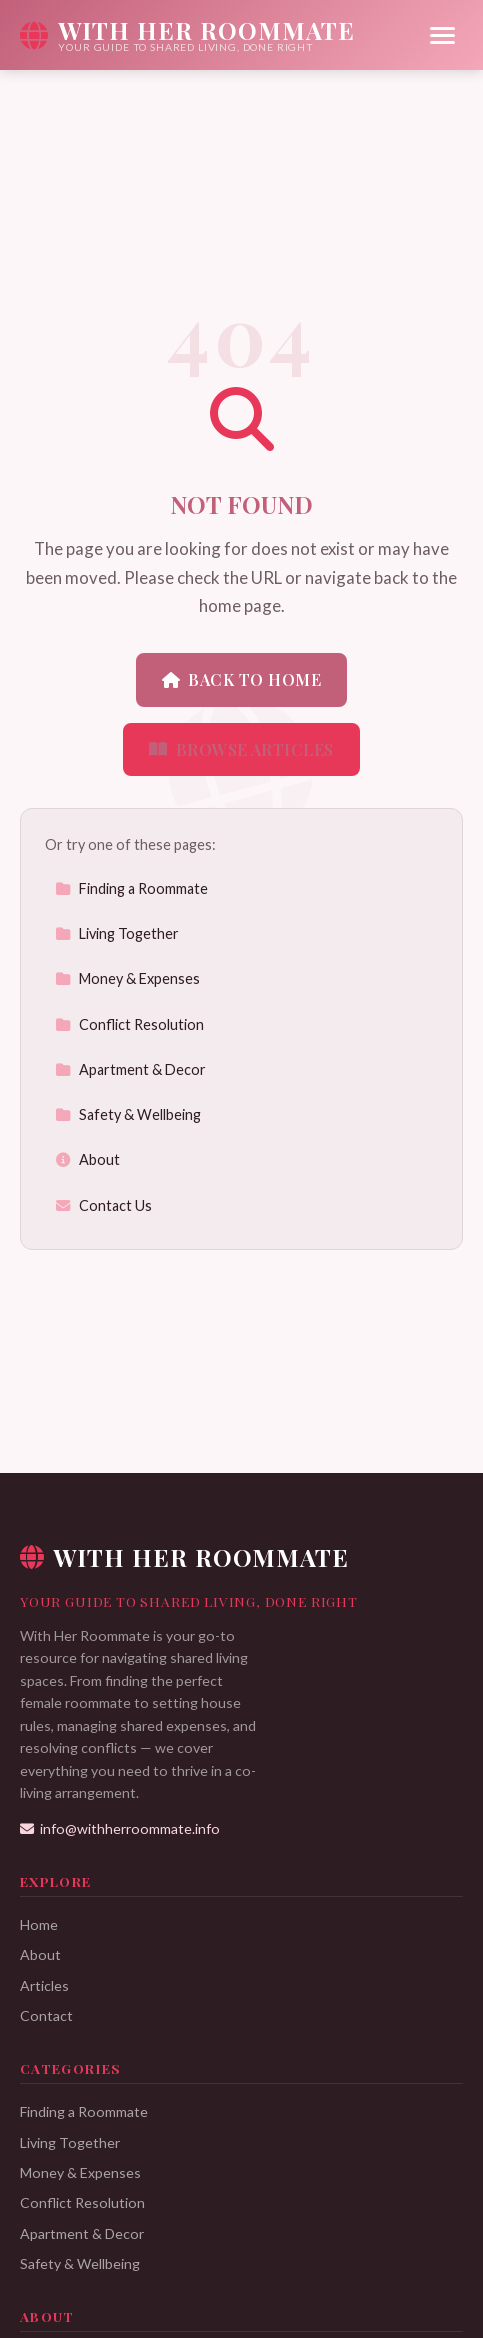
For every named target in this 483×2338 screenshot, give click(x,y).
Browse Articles (241, 749)
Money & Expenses (127, 978)
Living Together (117, 933)
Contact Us (103, 1205)
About (87, 1159)
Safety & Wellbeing (128, 1114)
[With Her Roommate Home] (187, 35)
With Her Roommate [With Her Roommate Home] (184, 1557)
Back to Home (241, 679)
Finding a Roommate (131, 888)
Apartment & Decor (130, 1069)
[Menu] (442, 35)
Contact (46, 2015)
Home (39, 1924)
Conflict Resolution (129, 1024)
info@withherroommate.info (120, 1828)
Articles (44, 1985)
